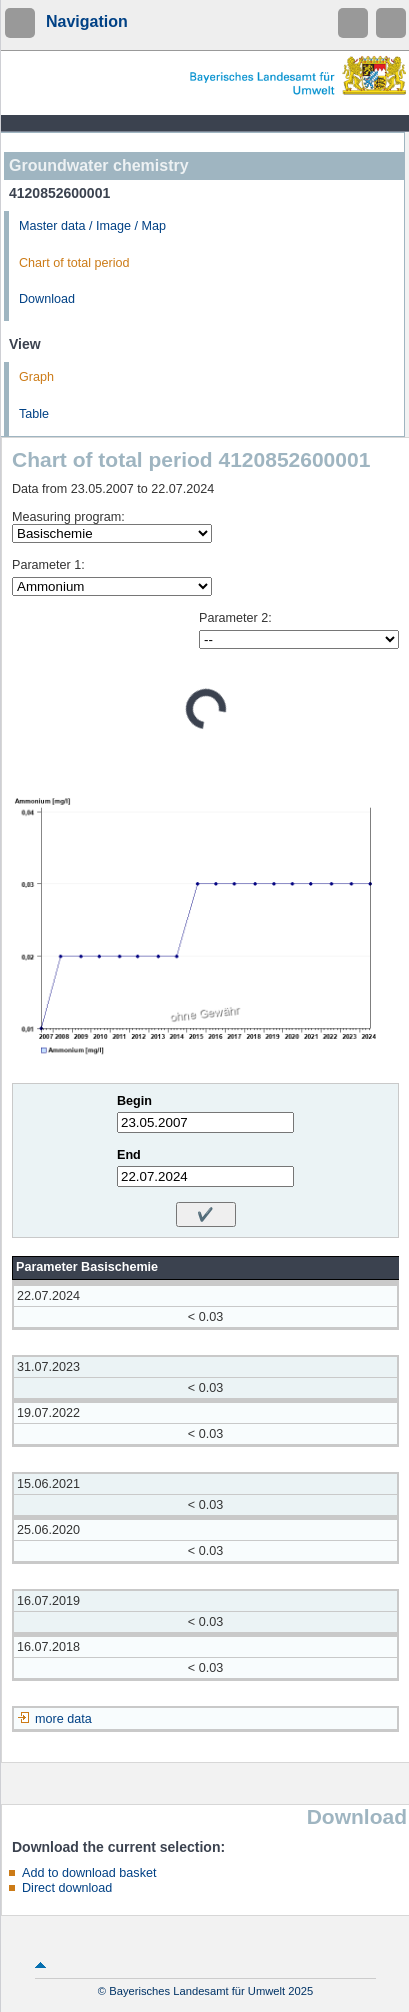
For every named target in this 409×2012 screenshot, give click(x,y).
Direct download (67, 1888)
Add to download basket (89, 1873)
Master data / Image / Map (92, 226)
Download (47, 299)
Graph (36, 377)
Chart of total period (74, 263)
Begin (134, 1101)
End (129, 1155)
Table (34, 414)
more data (63, 1719)
